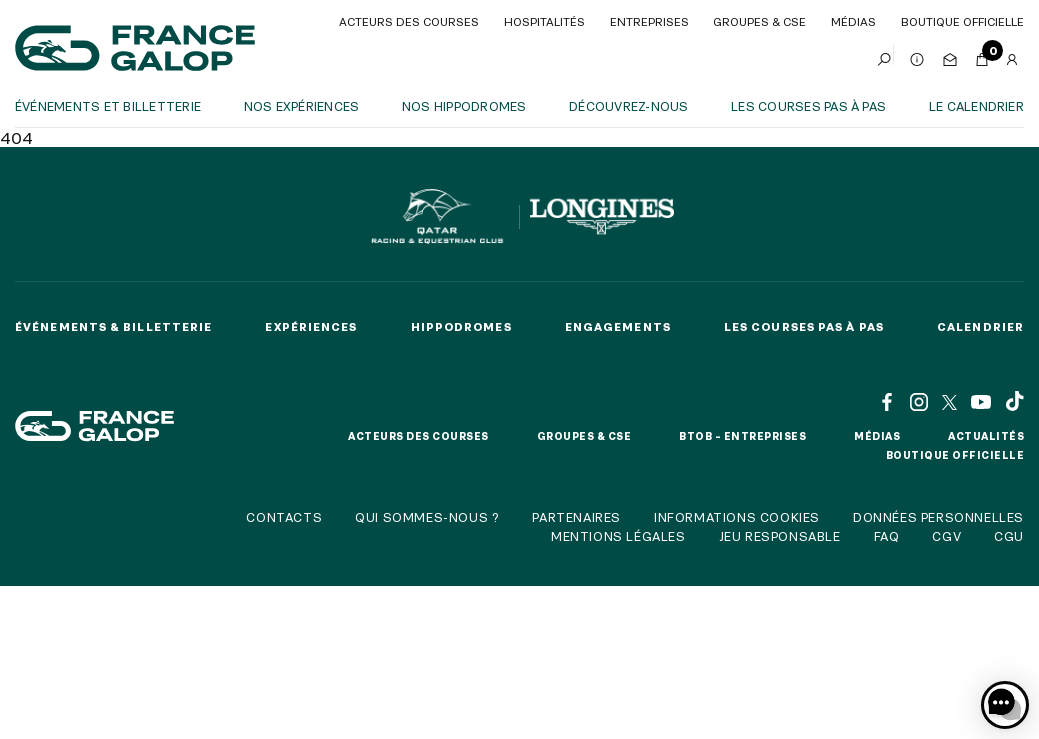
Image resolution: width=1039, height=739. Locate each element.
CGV (946, 536)
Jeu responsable (780, 536)
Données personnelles (938, 517)
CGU (1009, 536)
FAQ (887, 536)
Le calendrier (976, 106)
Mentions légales (618, 536)
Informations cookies (737, 517)
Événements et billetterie (108, 106)
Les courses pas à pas (808, 106)
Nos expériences (302, 106)
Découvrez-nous (628, 106)
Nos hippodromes (464, 106)
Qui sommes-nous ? (427, 517)
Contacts (284, 517)
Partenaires (576, 517)
